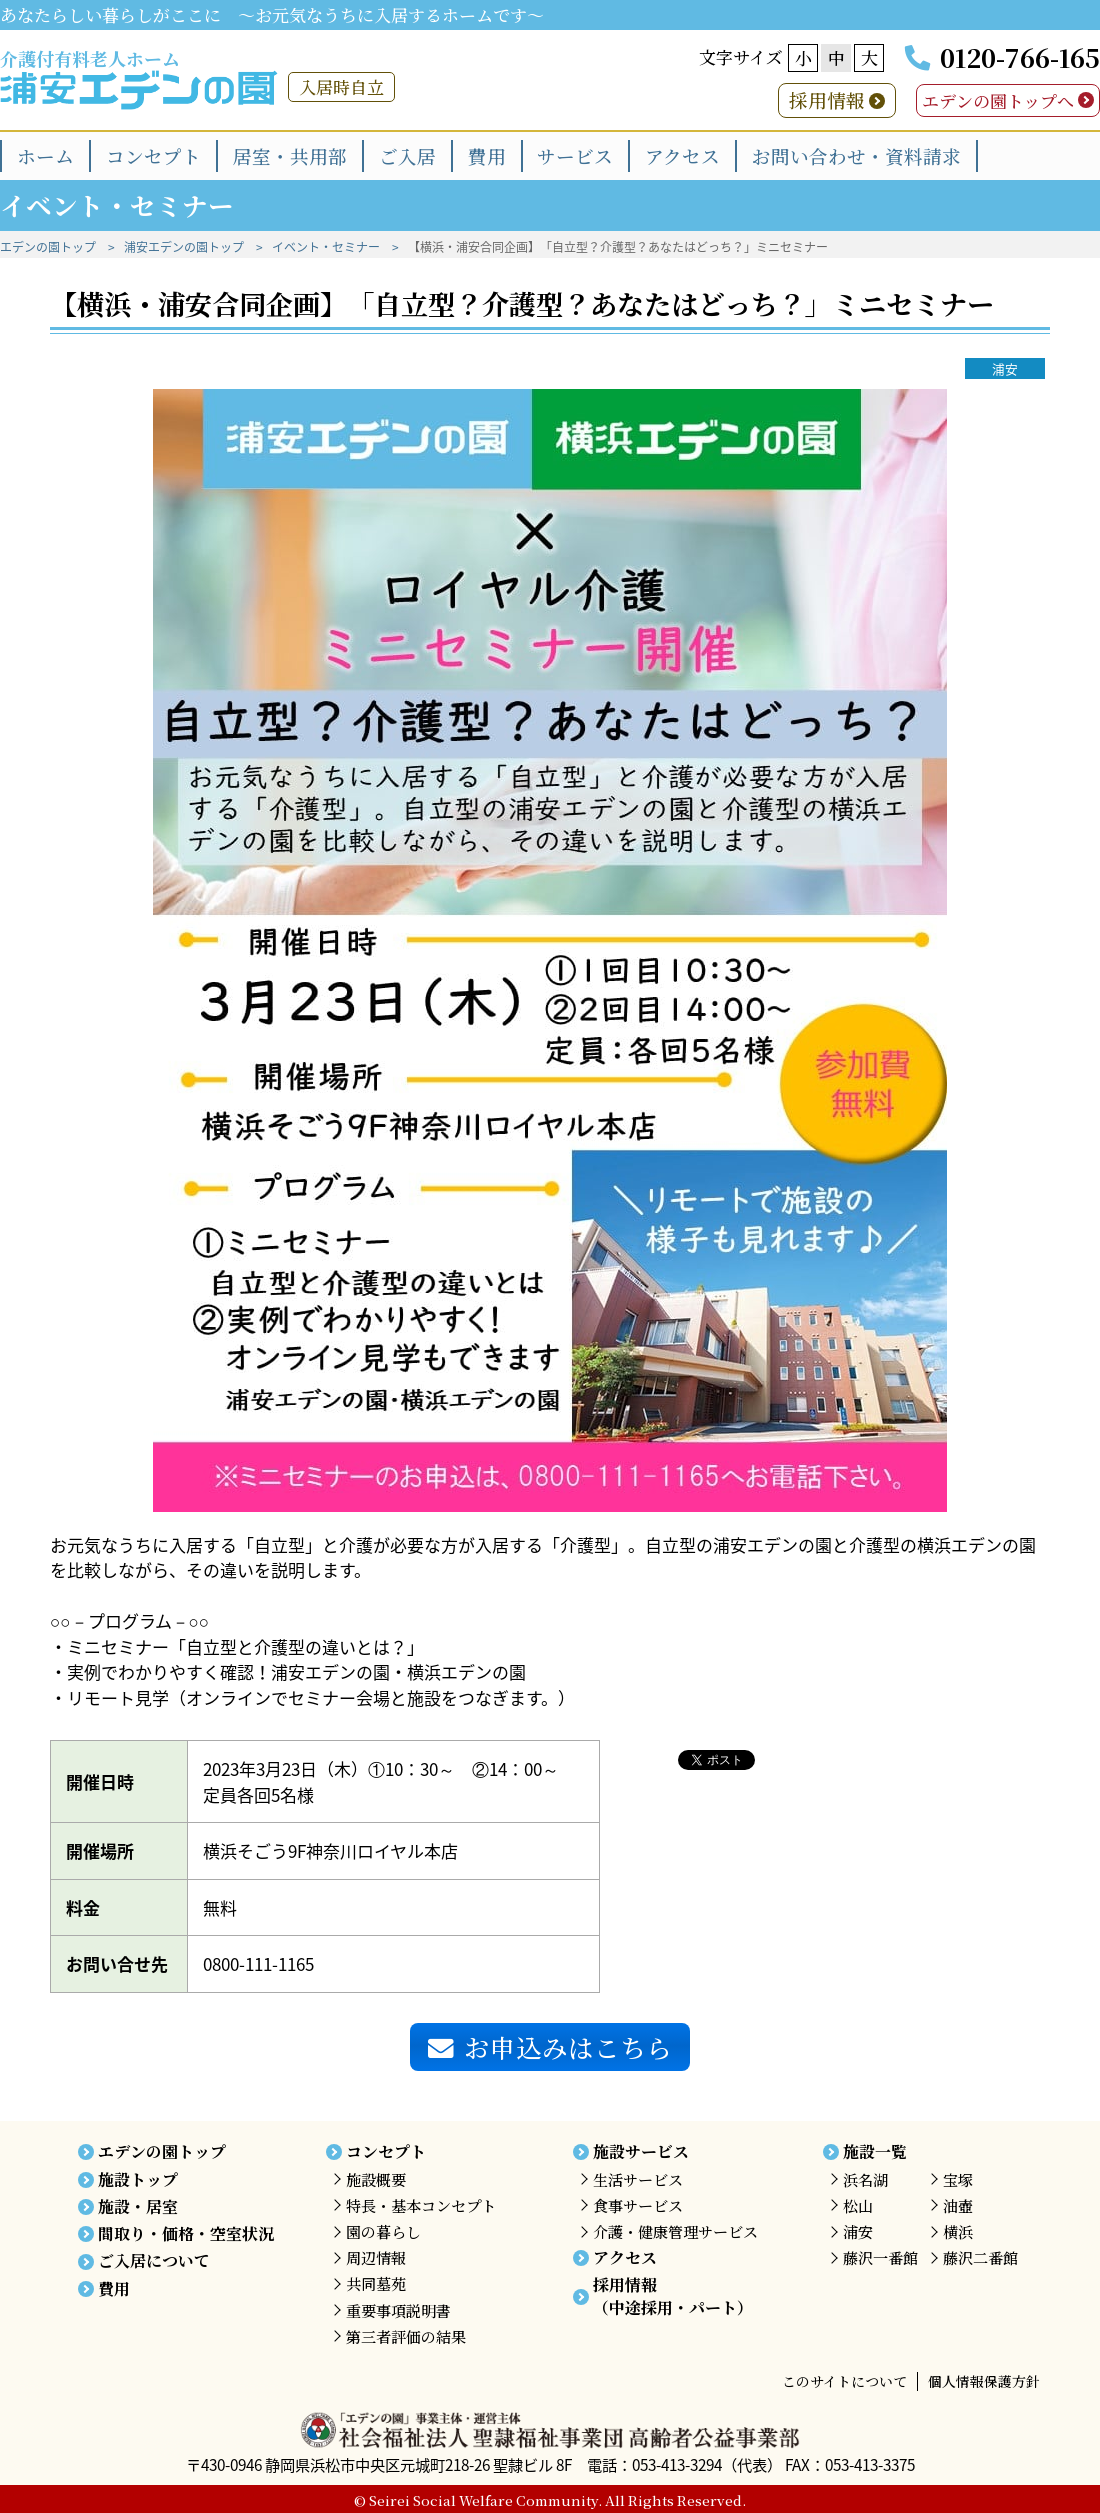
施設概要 (376, 2179)
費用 (487, 155)
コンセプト (153, 155)
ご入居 (407, 155)
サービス (575, 155)
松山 (858, 2205)
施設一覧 (875, 2151)
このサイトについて (844, 2381)
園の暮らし (383, 2231)
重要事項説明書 (398, 2310)
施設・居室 (138, 2206)
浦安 (1005, 368)
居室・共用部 (290, 155)
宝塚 (958, 2179)
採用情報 (827, 99)
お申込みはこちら (550, 2047)
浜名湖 (865, 2179)
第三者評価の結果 (406, 2336)
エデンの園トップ (48, 247)
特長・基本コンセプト (421, 2205)
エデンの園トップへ (998, 100)
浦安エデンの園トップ (184, 247)
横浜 (958, 2231)
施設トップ (138, 2179)
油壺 (958, 2205)
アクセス (682, 155)
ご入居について (154, 2260)
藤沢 (880, 2257)
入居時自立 (341, 86)
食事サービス (638, 2205)
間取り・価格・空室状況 (186, 2233)
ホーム (45, 155)
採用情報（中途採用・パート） (673, 2295)
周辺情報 (376, 2257)
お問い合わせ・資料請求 (856, 155)
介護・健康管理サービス (675, 2231)
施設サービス (641, 2151)
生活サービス (638, 2179)
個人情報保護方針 (984, 2381)
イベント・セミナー (326, 247)
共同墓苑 (376, 2283)
